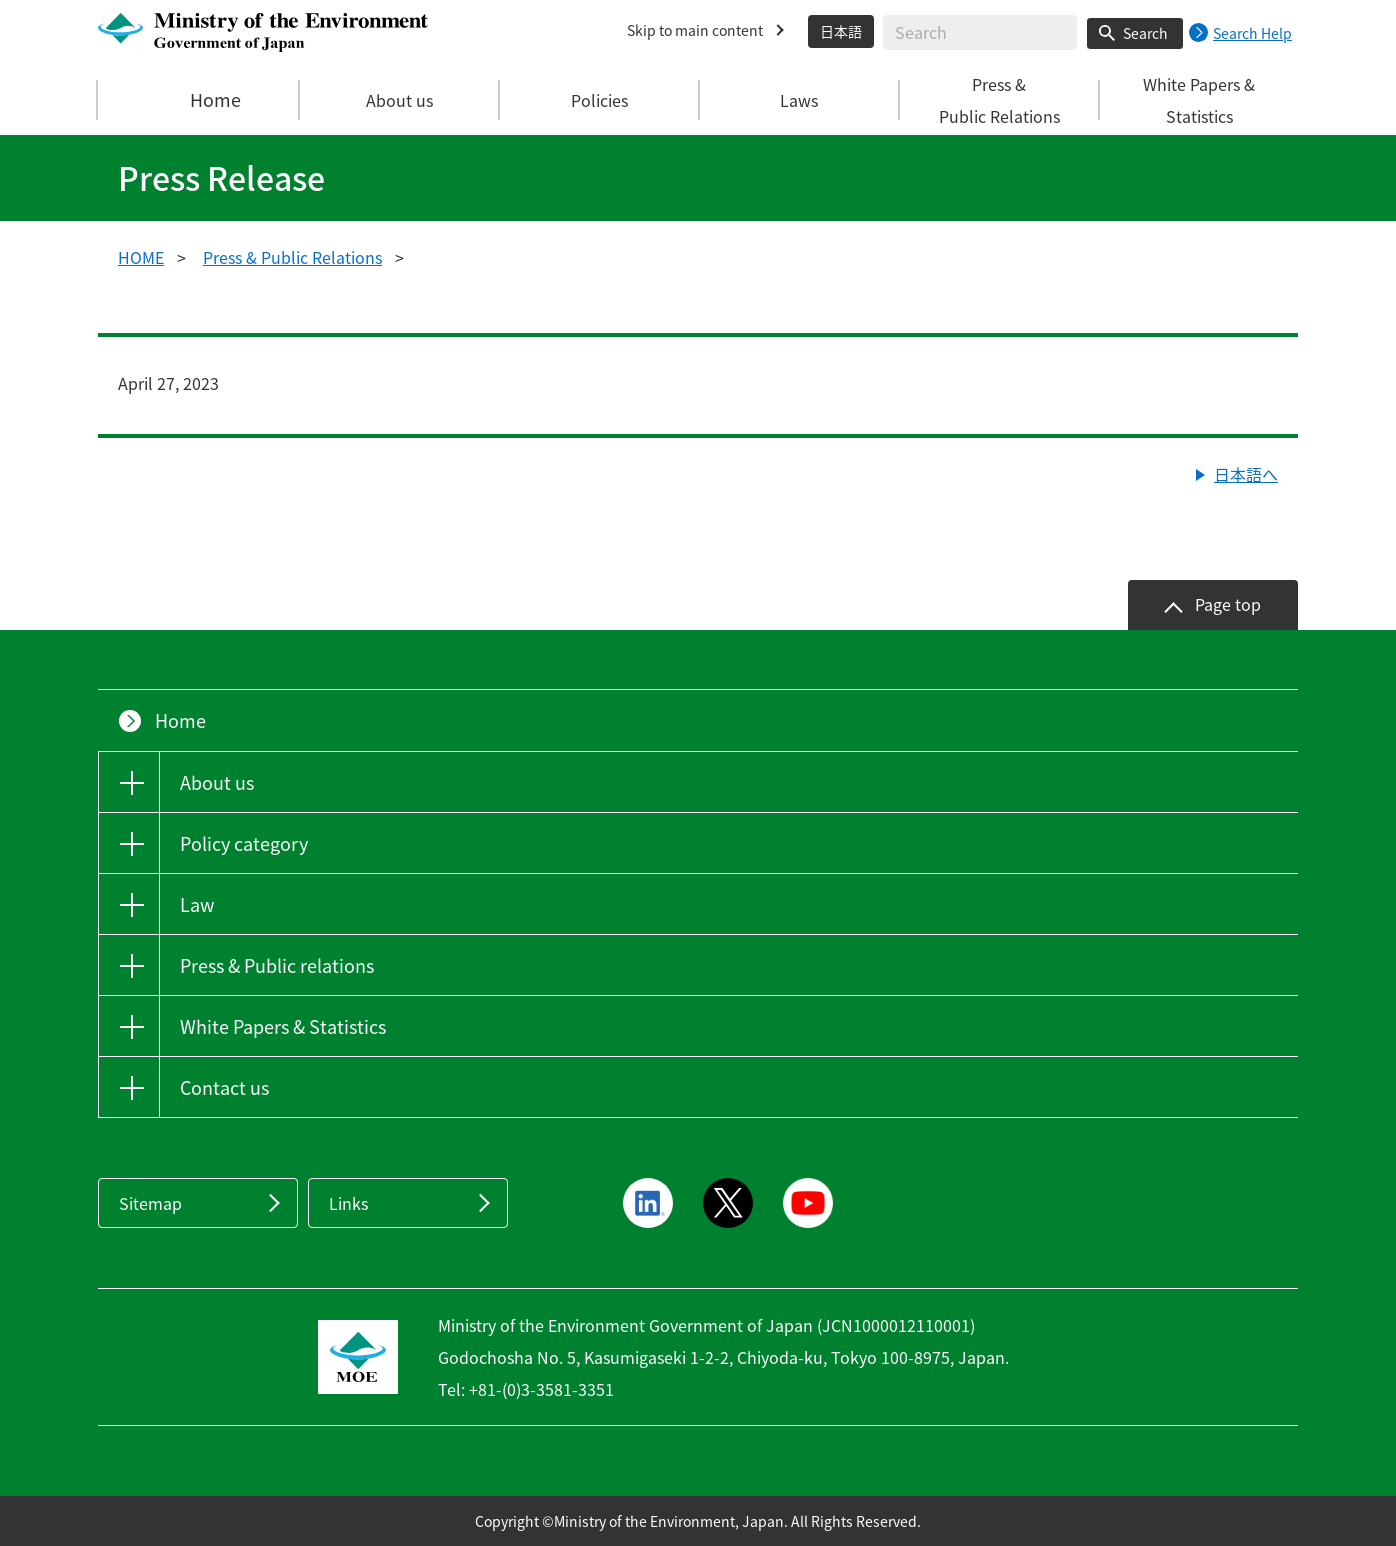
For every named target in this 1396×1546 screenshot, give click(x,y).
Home (199, 100)
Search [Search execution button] (1145, 33)
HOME (141, 257)
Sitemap (150, 1203)
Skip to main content (695, 30)
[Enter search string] (980, 32)
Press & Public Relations (292, 257)
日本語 (841, 31)
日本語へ (1246, 474)
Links (348, 1203)
